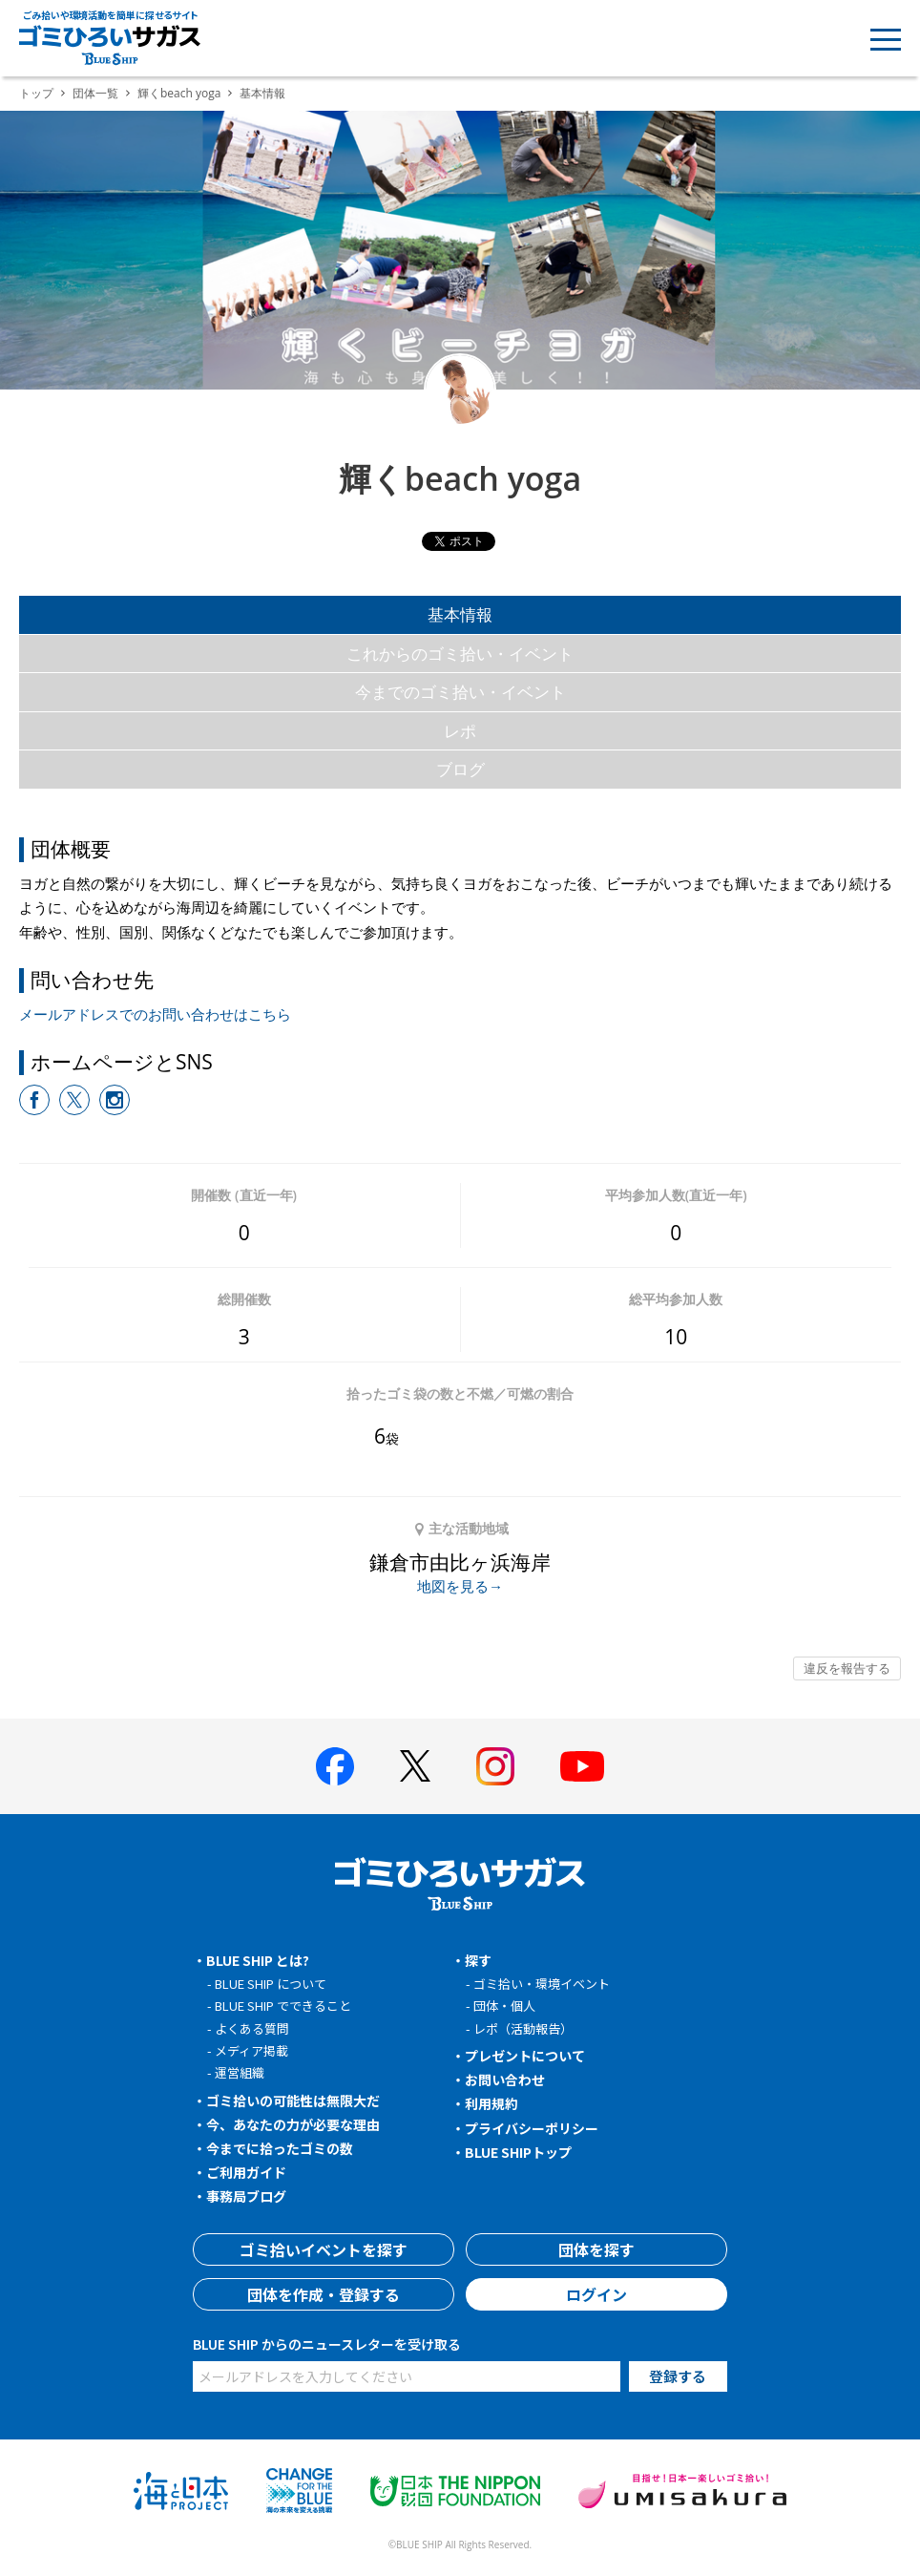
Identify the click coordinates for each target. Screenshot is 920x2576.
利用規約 (491, 2103)
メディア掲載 (251, 2050)
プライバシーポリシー (531, 2128)
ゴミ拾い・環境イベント (541, 1983)
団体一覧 (95, 93)
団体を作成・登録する (323, 2294)
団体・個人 (504, 2005)
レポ (460, 731)
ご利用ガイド (246, 2172)
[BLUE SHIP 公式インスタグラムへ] (495, 1766)
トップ (36, 93)
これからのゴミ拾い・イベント (460, 654)
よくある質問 (252, 2028)
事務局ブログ (246, 2196)
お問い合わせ (505, 2079)
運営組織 (239, 2072)
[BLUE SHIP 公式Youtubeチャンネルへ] (582, 1766)
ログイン (596, 2294)
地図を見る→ (460, 1585)
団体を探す (596, 2249)
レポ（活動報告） (523, 2028)
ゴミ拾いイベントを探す (324, 2249)
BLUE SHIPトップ (518, 2152)
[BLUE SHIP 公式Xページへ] (415, 1766)
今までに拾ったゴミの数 (279, 2148)
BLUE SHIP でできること (283, 2005)
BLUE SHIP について (270, 1983)
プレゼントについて (525, 2055)
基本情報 (460, 614)
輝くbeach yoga (178, 93)
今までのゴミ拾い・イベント (460, 692)
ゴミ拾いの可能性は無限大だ (293, 2100)
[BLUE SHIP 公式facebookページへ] (335, 1766)
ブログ (460, 769)
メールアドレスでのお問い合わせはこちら (155, 1014)
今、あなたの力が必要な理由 (293, 2124)
